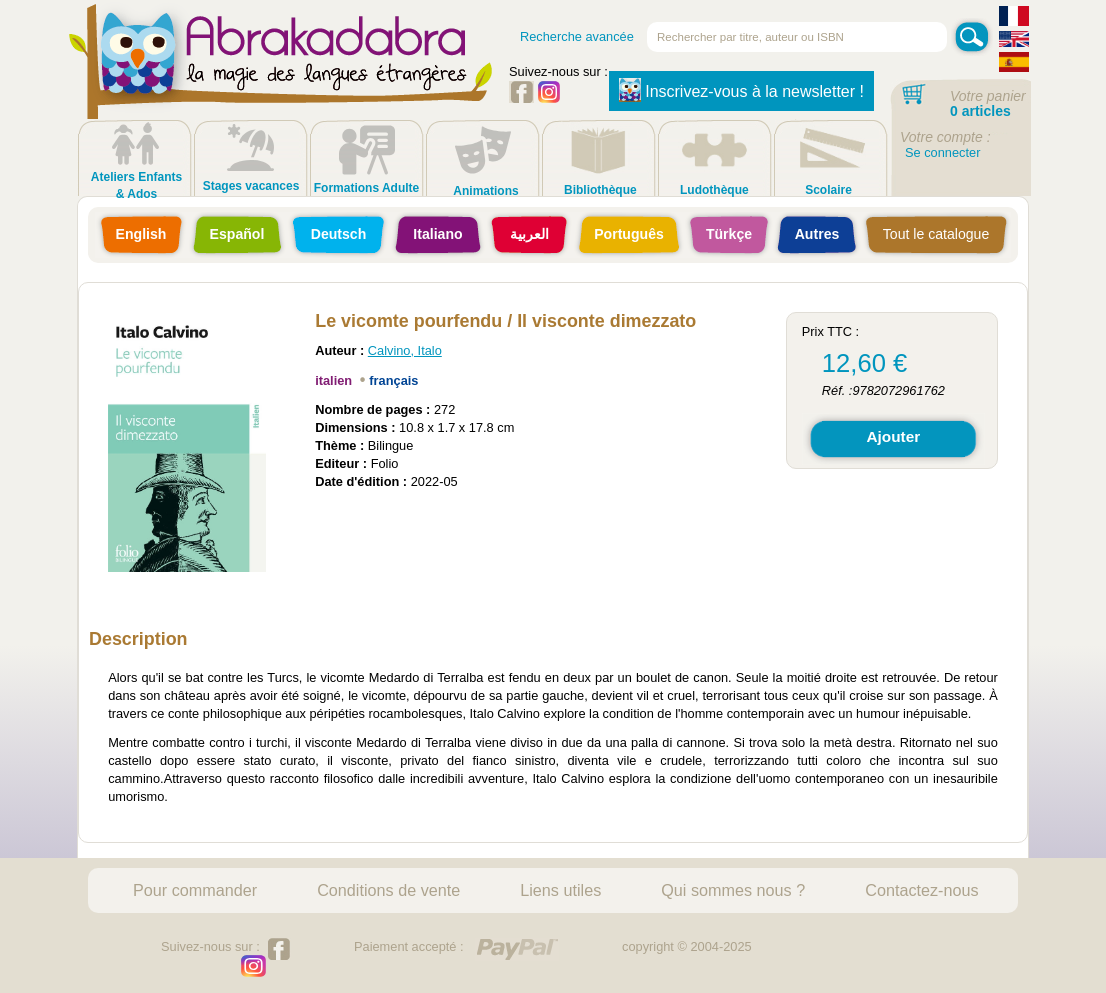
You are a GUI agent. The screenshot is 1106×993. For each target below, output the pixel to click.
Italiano (437, 234)
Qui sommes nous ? (733, 890)
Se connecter (942, 152)
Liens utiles (560, 890)
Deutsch (339, 234)
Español (237, 234)
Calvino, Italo (405, 350)
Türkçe (729, 234)
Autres (817, 234)
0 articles (980, 111)
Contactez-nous (921, 890)
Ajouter (893, 436)
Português (629, 234)
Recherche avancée (577, 36)
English (141, 234)
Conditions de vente (388, 890)
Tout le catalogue (936, 234)
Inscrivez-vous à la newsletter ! (741, 90)
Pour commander (195, 890)
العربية (529, 234)
